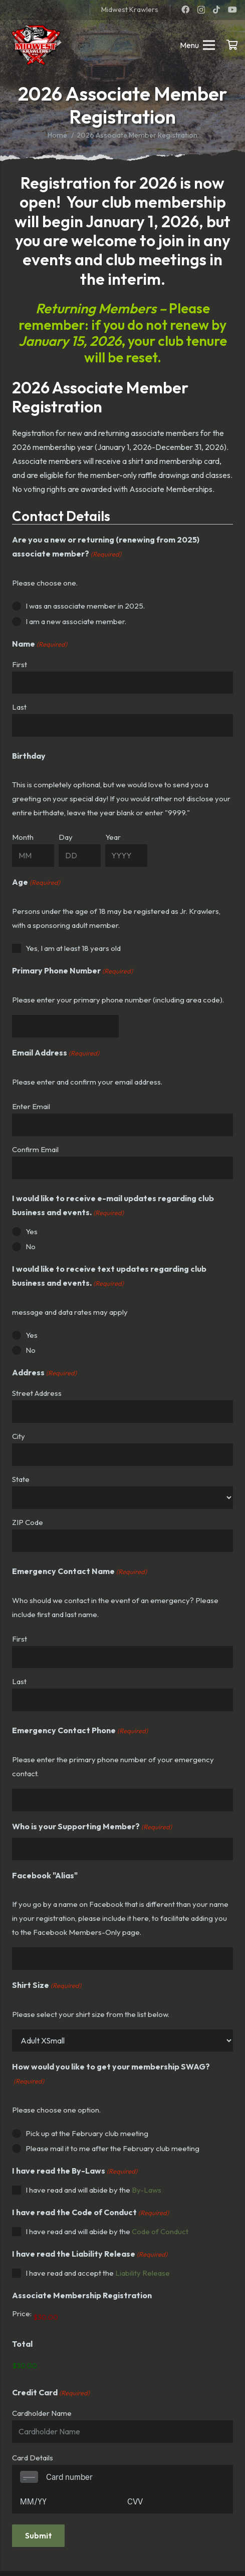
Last (19, 707)
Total (22, 2344)
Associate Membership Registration (82, 2295)
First (19, 664)
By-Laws (146, 2190)
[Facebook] (185, 10)
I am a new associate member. (76, 621)
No (31, 1246)
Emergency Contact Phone (80, 1731)
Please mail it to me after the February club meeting (112, 2148)
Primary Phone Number (72, 971)
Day (66, 837)
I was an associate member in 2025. (85, 606)
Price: (22, 2313)
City (18, 1436)
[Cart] (232, 45)
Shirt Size (46, 1985)
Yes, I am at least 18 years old (73, 948)
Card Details (32, 2457)
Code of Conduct (160, 2231)
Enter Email (31, 1106)
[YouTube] (232, 10)
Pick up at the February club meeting (87, 2133)
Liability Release (142, 2273)
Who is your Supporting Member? (92, 1827)
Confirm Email (35, 1149)
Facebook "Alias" (45, 1875)
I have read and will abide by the (93, 2190)
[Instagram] (201, 10)
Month (23, 837)
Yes (32, 1231)
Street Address (37, 1393)
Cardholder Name (42, 2413)
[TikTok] (216, 10)
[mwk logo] (35, 45)
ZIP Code (27, 1522)
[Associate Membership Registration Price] (86, 2317)
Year (113, 837)
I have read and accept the (98, 2273)
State (21, 1479)
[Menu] (197, 45)
